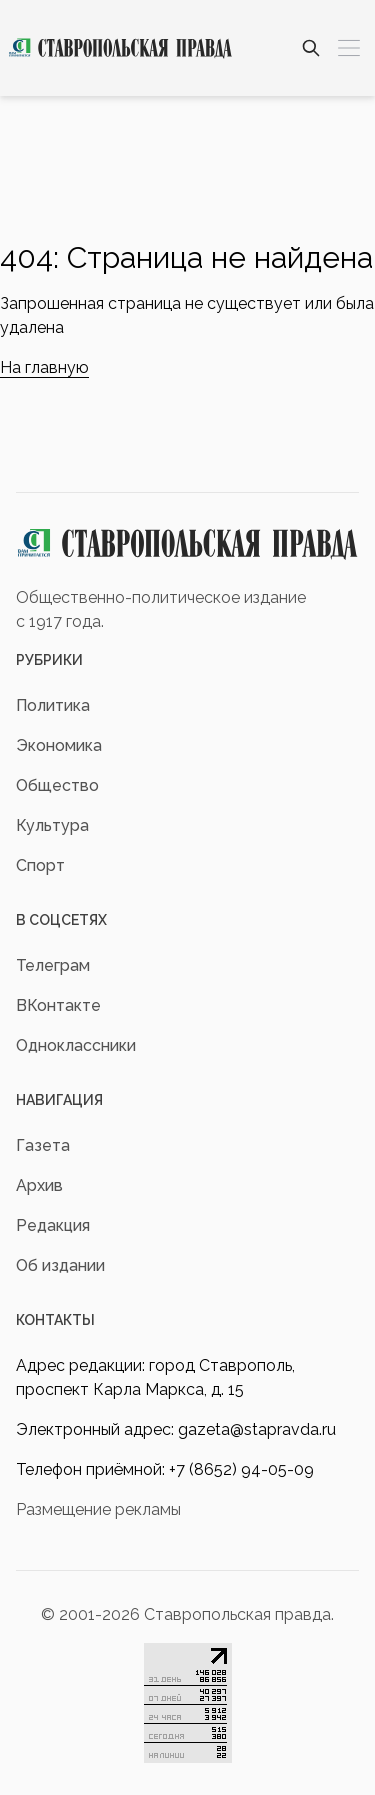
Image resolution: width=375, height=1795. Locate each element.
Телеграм (53, 965)
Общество (57, 785)
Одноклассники (76, 1045)
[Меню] (349, 48)
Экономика (59, 745)
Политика (53, 705)
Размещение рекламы (98, 1509)
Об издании (60, 1265)
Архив (39, 1185)
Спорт (40, 865)
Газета (43, 1145)
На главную (44, 367)
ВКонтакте (58, 1005)
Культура (52, 825)
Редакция (53, 1225)
